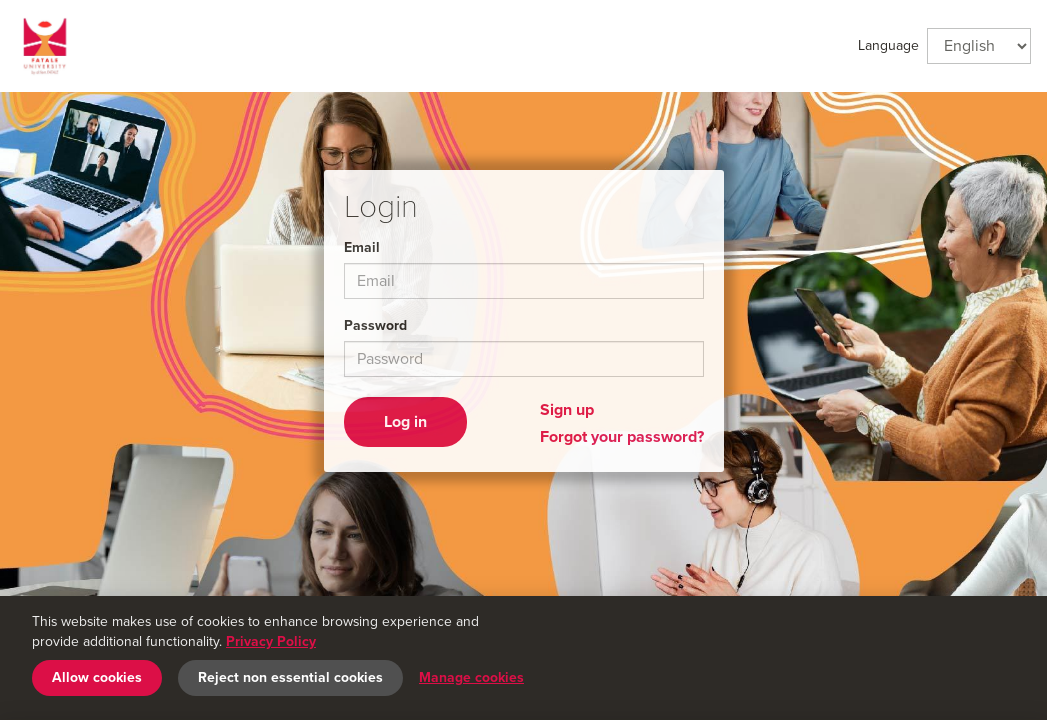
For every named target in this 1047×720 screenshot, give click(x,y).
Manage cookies (471, 677)
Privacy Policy (271, 641)
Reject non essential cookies (290, 677)
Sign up (567, 410)
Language (888, 45)
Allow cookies (97, 677)
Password (375, 325)
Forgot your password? (622, 437)
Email (362, 247)
